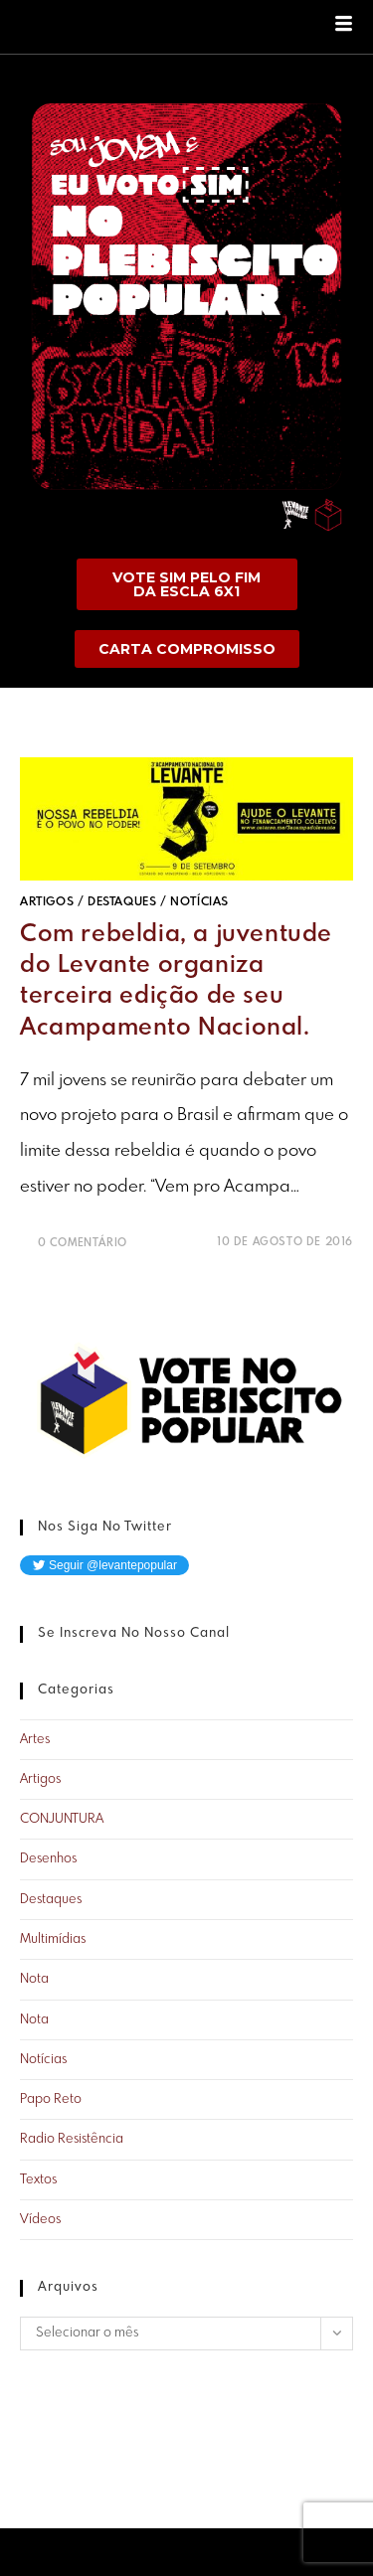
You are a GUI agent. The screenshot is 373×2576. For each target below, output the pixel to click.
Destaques (122, 902)
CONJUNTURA (61, 1819)
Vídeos (40, 2219)
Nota (34, 1979)
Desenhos (48, 1858)
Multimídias (53, 1939)
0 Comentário (82, 1243)
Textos (38, 2180)
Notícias (199, 902)
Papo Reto (51, 2099)
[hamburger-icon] (343, 27)
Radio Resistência (71, 2139)
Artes (35, 1739)
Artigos (47, 902)
